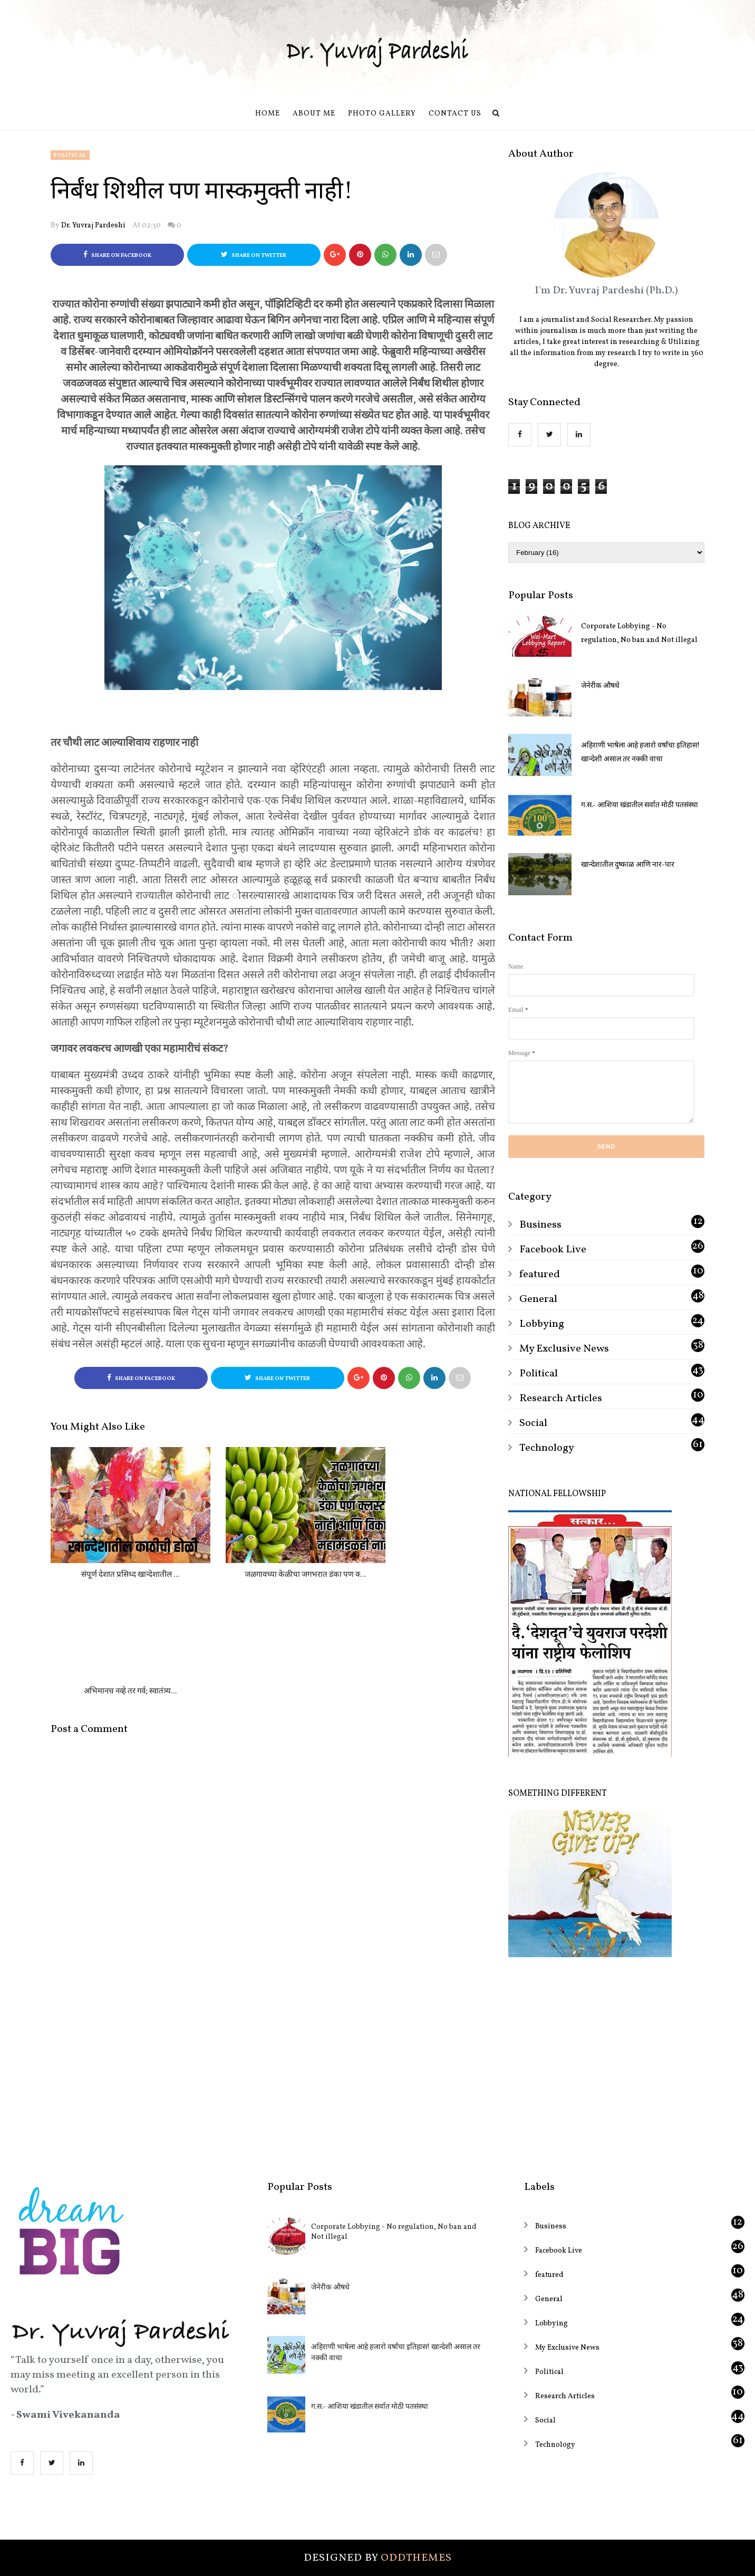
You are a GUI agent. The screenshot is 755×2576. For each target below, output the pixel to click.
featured (539, 1274)
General (538, 1299)
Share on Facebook (117, 255)
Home (267, 114)
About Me (314, 114)
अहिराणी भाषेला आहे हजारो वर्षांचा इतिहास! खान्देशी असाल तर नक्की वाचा (640, 752)
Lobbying (541, 1324)
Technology (546, 1448)
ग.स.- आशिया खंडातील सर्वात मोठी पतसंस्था (639, 805)
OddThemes (416, 2558)
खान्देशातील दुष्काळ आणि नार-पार (627, 865)
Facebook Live (552, 1249)
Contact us (455, 114)
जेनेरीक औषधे (600, 686)
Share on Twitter (253, 255)
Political (70, 155)
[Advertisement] (606, 2062)
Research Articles (560, 1398)
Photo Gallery (382, 114)
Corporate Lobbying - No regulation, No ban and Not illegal (639, 633)
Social (533, 1423)
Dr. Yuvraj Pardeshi (93, 226)
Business (540, 1225)
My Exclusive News (564, 1349)
